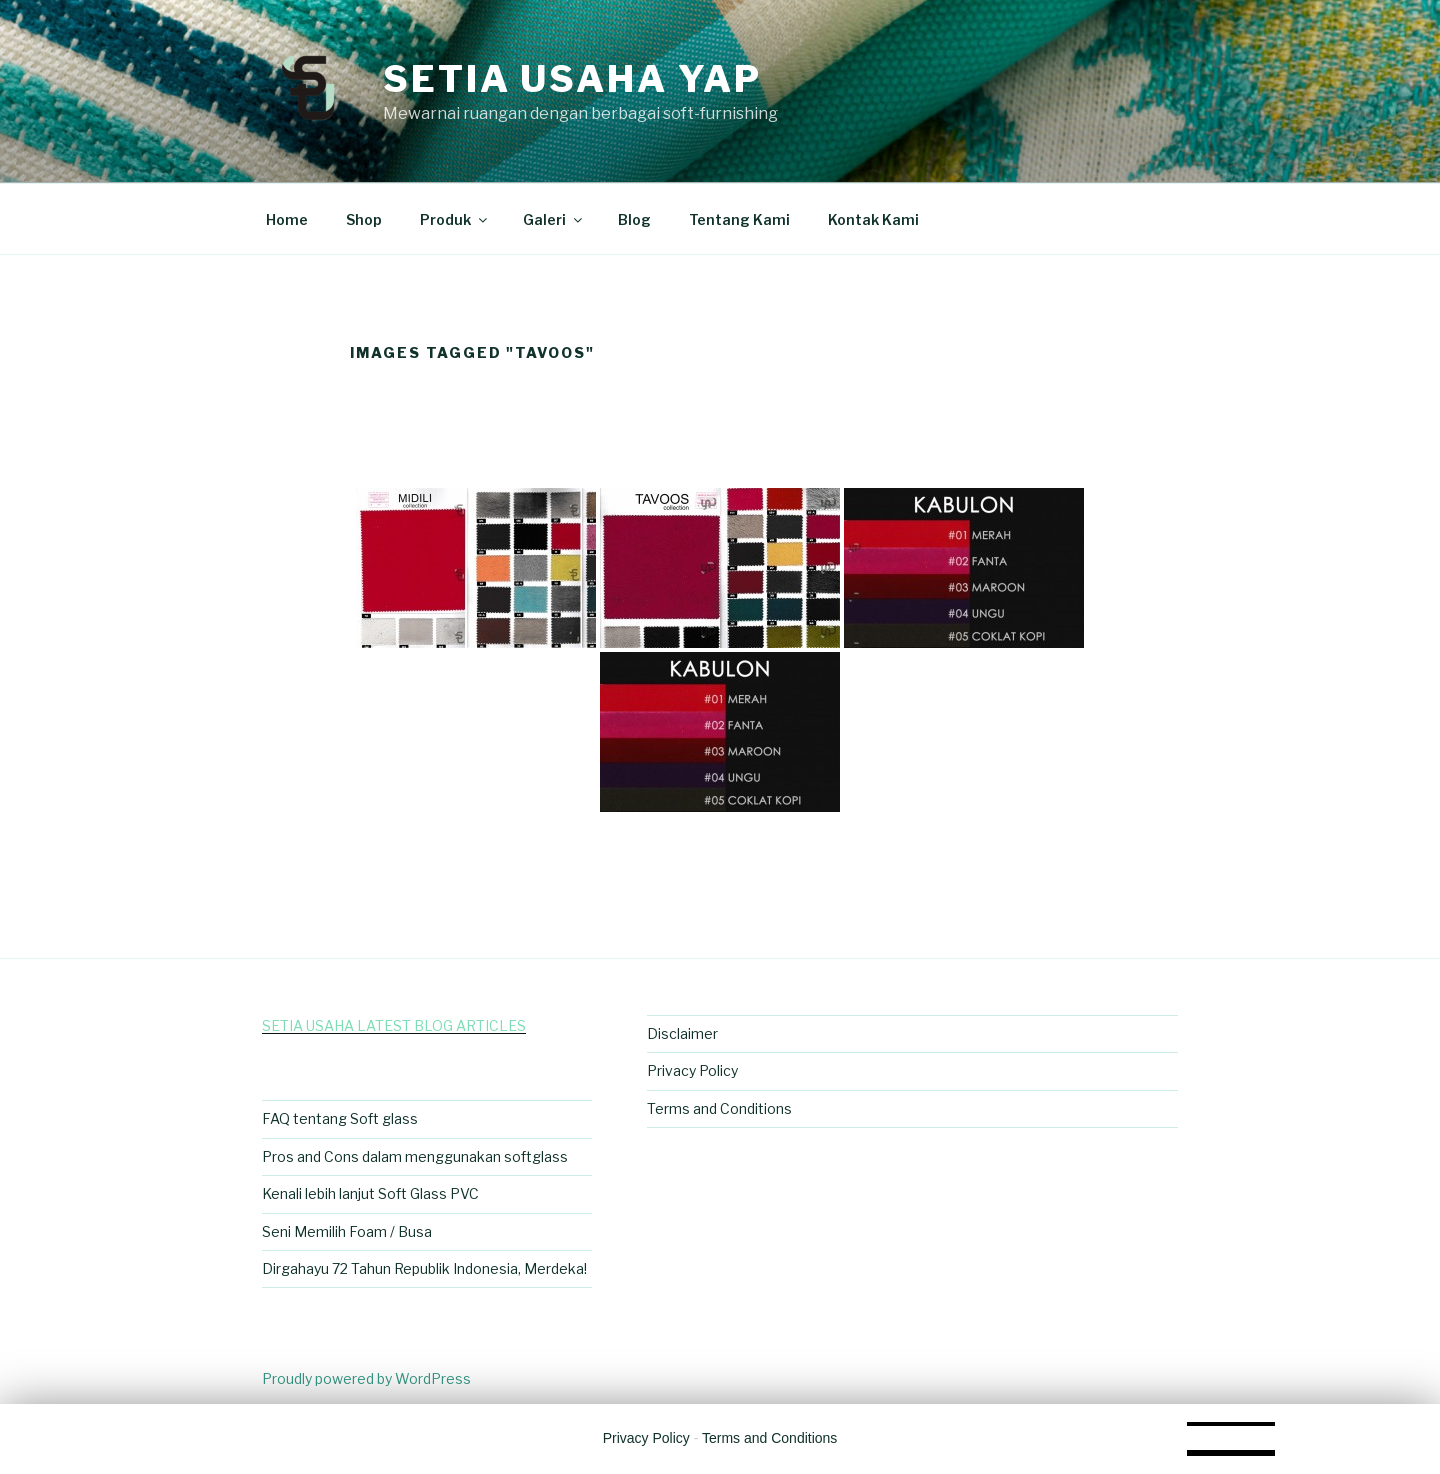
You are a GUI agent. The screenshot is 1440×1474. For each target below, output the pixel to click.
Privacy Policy (692, 1070)
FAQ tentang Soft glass (340, 1118)
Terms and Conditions (719, 1108)
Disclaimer (682, 1033)
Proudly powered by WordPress (366, 1378)
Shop (364, 219)
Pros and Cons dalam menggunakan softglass (415, 1156)
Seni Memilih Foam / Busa (347, 1231)
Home (287, 219)
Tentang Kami (739, 219)
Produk (455, 219)
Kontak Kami (873, 219)
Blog (634, 219)
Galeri (554, 219)
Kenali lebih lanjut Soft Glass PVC (370, 1193)
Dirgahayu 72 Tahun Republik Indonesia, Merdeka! (424, 1268)
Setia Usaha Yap (572, 79)
